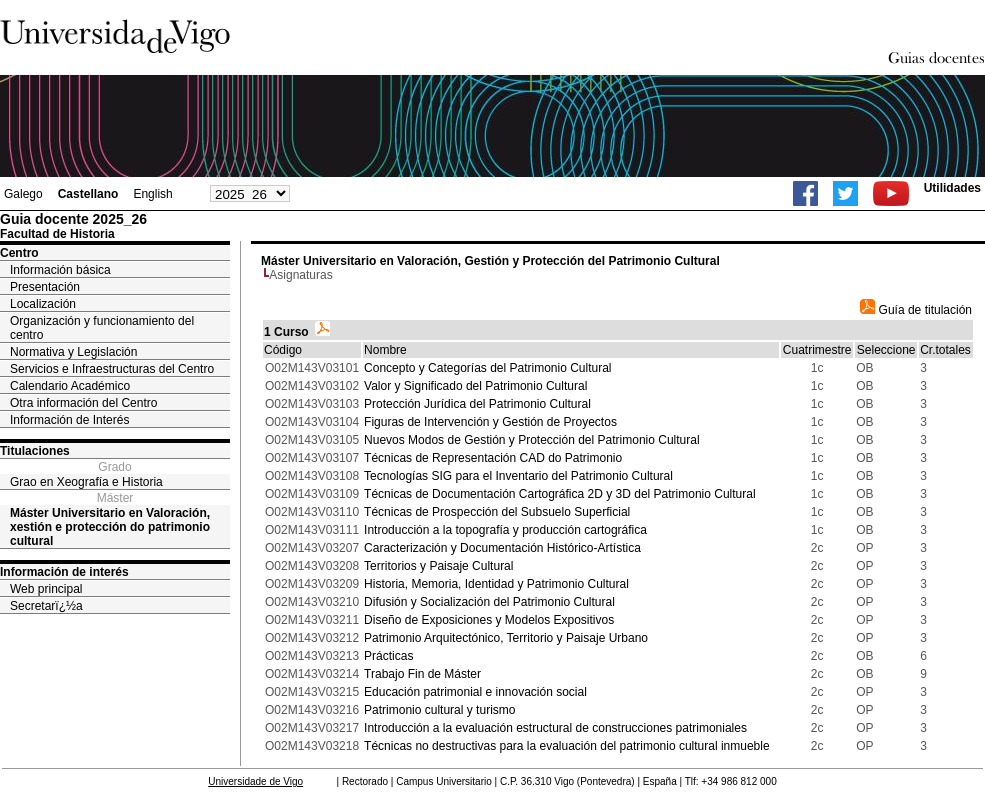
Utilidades (952, 188)
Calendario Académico (70, 386)
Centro (19, 253)
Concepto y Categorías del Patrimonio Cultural (487, 368)
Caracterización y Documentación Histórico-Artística (502, 548)
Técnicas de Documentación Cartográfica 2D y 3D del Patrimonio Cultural (560, 494)
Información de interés (64, 572)
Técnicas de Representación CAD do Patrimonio (493, 458)
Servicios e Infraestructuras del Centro (112, 369)
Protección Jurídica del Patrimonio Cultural (477, 404)
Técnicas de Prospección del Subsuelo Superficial (497, 512)
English (152, 194)
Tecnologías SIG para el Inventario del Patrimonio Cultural (518, 476)
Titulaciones (35, 451)
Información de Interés (69, 420)
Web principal (46, 589)
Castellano (88, 194)
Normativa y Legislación (73, 352)
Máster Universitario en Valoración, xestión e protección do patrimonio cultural (110, 527)
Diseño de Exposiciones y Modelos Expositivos (489, 620)
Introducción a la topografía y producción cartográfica (505, 530)
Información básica (60, 270)
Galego (23, 194)
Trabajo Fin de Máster (422, 674)
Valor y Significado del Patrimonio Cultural (475, 386)
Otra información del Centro (83, 403)
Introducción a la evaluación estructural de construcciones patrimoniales (555, 728)
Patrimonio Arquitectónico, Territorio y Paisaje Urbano (506, 638)
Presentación (45, 287)
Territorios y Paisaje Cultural (438, 566)
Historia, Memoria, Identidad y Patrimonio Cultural (496, 584)
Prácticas (388, 656)
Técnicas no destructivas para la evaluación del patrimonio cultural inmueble (567, 746)
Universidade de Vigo (255, 781)
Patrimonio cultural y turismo (439, 710)
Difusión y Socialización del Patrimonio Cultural (489, 602)
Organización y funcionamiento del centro (102, 328)
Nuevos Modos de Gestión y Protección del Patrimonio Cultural (532, 440)
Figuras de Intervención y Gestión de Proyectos (490, 422)
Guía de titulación (916, 310)
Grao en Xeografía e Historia (86, 482)
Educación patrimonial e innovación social (475, 692)
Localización (43, 304)
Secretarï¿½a (46, 606)
